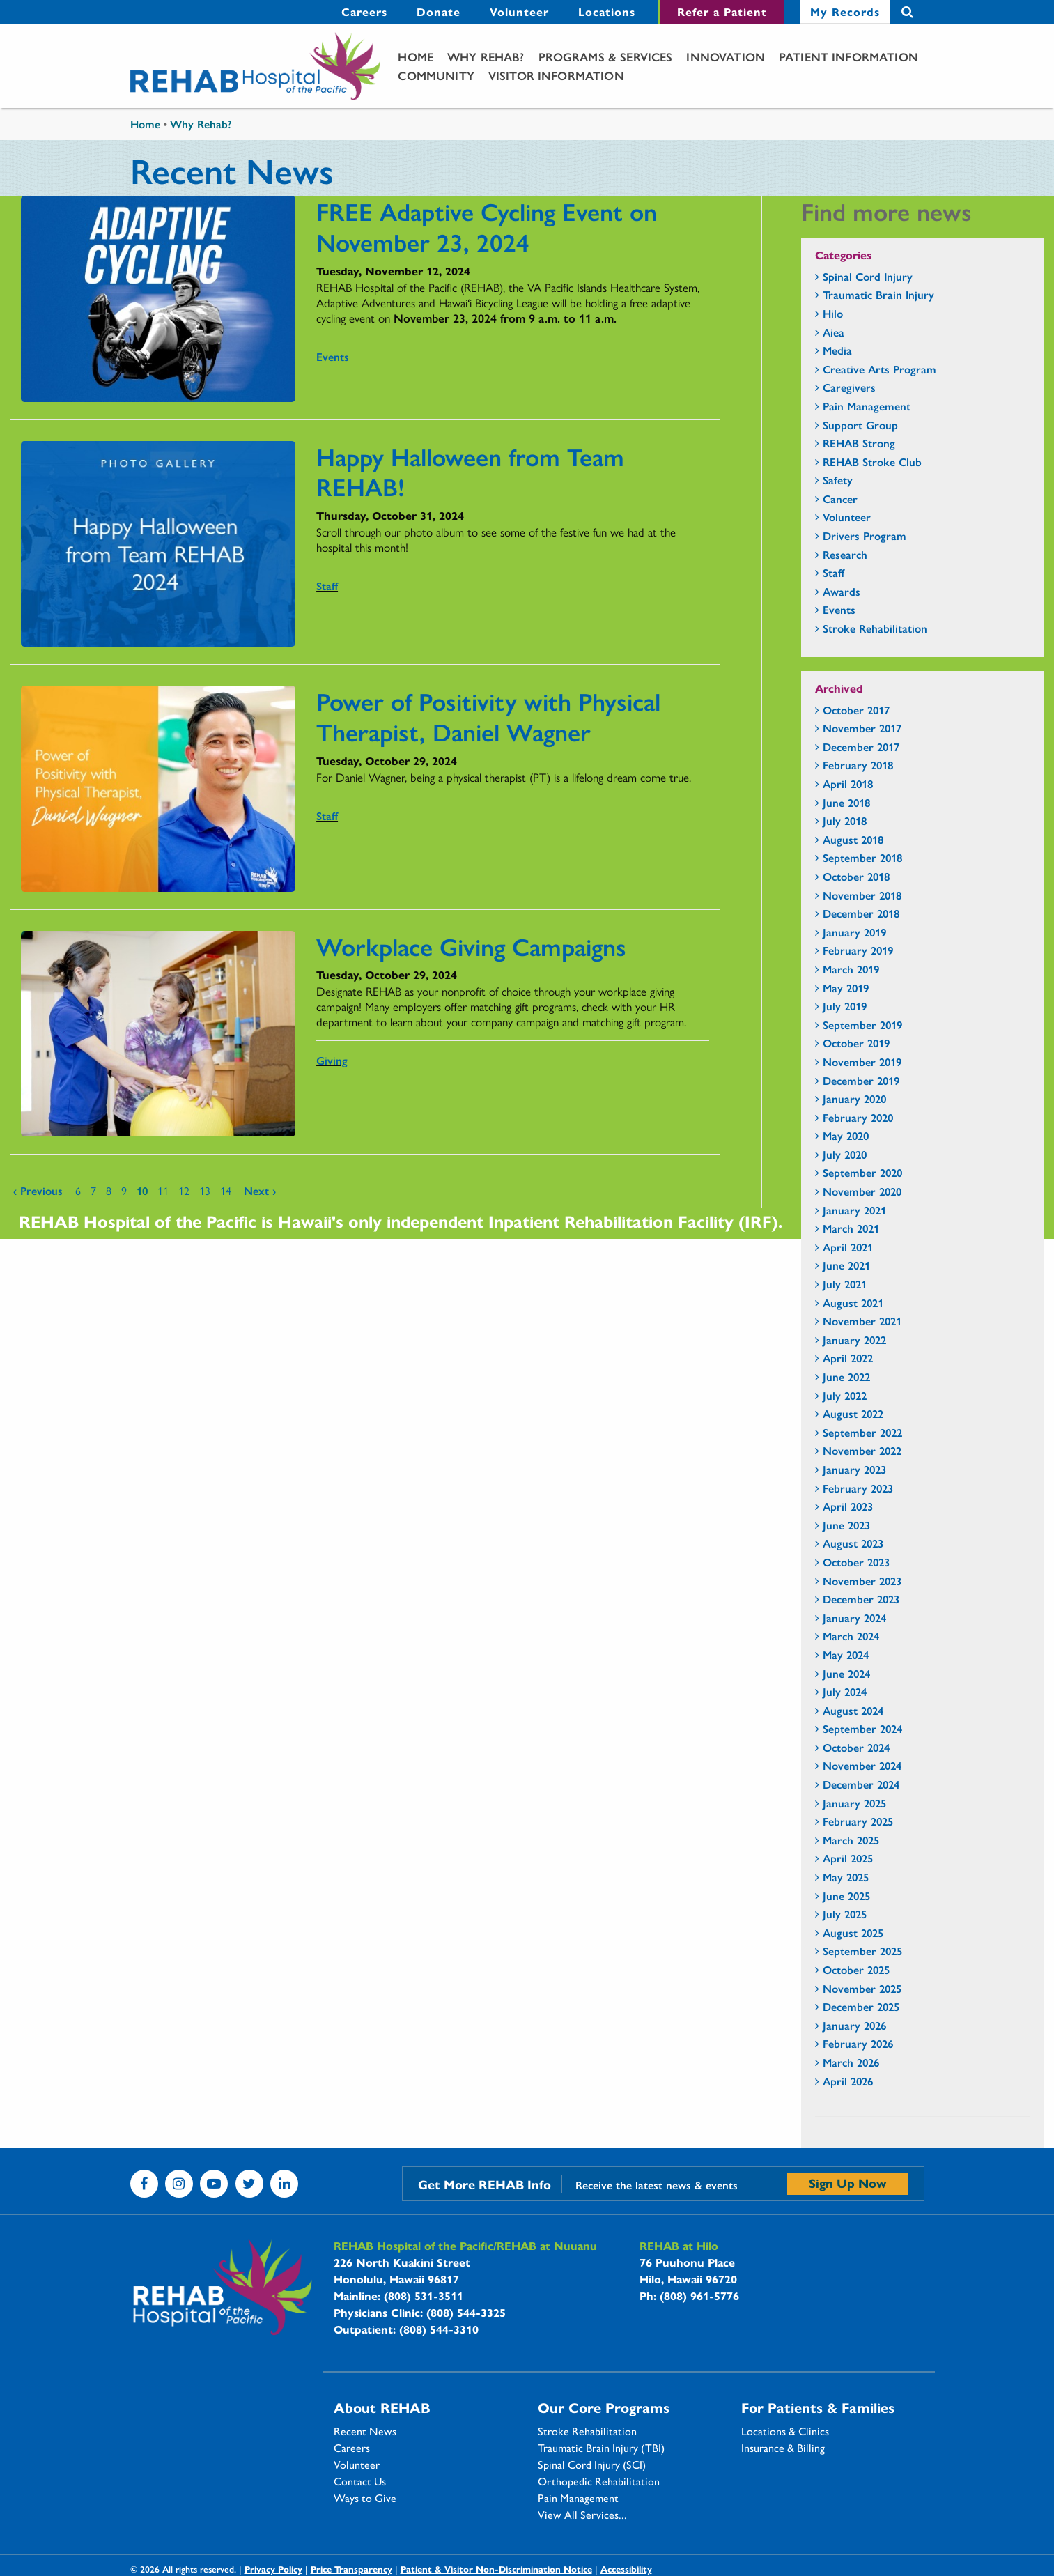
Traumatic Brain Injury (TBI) (601, 2447)
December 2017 (861, 747)
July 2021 (845, 1284)
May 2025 (846, 1877)
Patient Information (848, 56)
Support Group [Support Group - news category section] (860, 425)
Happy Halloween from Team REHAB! (470, 471)
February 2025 (858, 1821)
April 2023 (848, 1506)
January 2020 (854, 1098)
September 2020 (862, 1172)
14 (225, 1190)
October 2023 (856, 1562)
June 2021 (846, 1265)
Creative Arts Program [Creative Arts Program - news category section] (879, 369)
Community (436, 75)
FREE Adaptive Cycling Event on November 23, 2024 (486, 226)
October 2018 (856, 876)
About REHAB (382, 2407)
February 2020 (858, 1117)
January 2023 (854, 1469)
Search (907, 12)
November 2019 (862, 1062)
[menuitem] (364, 12)
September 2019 (862, 1025)
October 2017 (856, 710)
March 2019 (851, 969)
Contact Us (360, 2481)
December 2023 (861, 1599)
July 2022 (845, 1395)
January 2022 (854, 1340)
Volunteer (357, 2464)
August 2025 (853, 1933)
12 (183, 1190)
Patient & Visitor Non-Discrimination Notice (496, 2568)
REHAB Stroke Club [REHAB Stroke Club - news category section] (872, 462)
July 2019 (845, 1006)
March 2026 (851, 2062)
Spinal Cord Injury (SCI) (592, 2464)
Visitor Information (556, 75)
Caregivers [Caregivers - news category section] (849, 387)
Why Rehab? (486, 56)
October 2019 (856, 1043)
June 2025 (846, 1896)
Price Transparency (351, 2568)
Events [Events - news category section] (839, 609)
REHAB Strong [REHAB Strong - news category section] (859, 443)
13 (204, 1190)
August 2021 (853, 1303)
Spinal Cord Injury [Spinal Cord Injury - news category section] (868, 276)
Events (332, 356)
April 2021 (848, 1247)
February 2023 (858, 1488)
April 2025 (848, 1858)
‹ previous (38, 1190)
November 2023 (862, 1581)
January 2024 (854, 1618)
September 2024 (862, 1728)
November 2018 (862, 895)
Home (415, 56)
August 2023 (853, 1543)
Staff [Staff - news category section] (833, 572)
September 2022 (862, 1432)
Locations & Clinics (785, 2431)
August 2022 (853, 1413)
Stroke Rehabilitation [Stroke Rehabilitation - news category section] (875, 628)
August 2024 (853, 1710)
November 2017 (862, 728)
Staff (327, 586)
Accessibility (626, 2568)
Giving (332, 1060)
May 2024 (846, 1654)
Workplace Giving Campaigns (471, 945)
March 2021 (851, 1228)
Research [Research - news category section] (845, 554)
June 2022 (846, 1376)
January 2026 (854, 2025)
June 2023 (846, 1525)
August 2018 (853, 839)
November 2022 (862, 1450)
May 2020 (846, 1135)
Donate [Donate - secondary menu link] (438, 11)
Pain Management (578, 2498)
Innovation (725, 56)
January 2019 (854, 932)
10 (142, 1190)
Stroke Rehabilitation (587, 2431)
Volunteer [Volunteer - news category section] (847, 517)
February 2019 (858, 950)
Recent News (365, 2431)
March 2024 (851, 1636)
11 (163, 1190)
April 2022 (848, 1358)
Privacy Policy (273, 2568)
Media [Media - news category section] (837, 350)
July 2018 (845, 820)
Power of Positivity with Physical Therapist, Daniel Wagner (488, 715)
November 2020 (862, 1191)
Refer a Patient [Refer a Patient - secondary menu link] (722, 11)
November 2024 (862, 1765)
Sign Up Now (847, 2182)
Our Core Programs (603, 2407)
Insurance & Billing (783, 2447)
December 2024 (861, 1784)
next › (260, 1190)
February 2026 (858, 2043)
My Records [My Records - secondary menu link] (845, 11)
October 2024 (856, 1747)
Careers (352, 2447)
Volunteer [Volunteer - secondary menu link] (519, 11)
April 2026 (848, 2081)
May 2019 (846, 988)
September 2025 (862, 1951)
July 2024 (845, 1691)
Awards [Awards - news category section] (841, 591)
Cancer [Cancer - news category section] (840, 499)
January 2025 (854, 1803)
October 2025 (856, 1969)
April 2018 (848, 784)
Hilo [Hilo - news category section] (833, 313)
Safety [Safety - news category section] (838, 480)
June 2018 (846, 802)
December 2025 (861, 2006)
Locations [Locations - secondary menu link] (606, 11)
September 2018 (862, 857)
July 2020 (845, 1154)
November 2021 (862, 1321)
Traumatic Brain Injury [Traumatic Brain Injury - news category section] (878, 294)
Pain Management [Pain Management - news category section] (866, 406)
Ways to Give (365, 2498)
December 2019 (861, 1080)
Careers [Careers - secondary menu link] (364, 11)
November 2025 (862, 1988)
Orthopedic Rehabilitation (599, 2481)
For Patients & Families (817, 2407)
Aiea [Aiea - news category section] (833, 332)
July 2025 (845, 1914)
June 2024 (846, 1673)
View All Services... (582, 2514)
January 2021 (854, 1210)
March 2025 (851, 1840)
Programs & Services (605, 56)
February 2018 (858, 765)
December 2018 (861, 913)
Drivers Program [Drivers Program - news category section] (864, 535)
